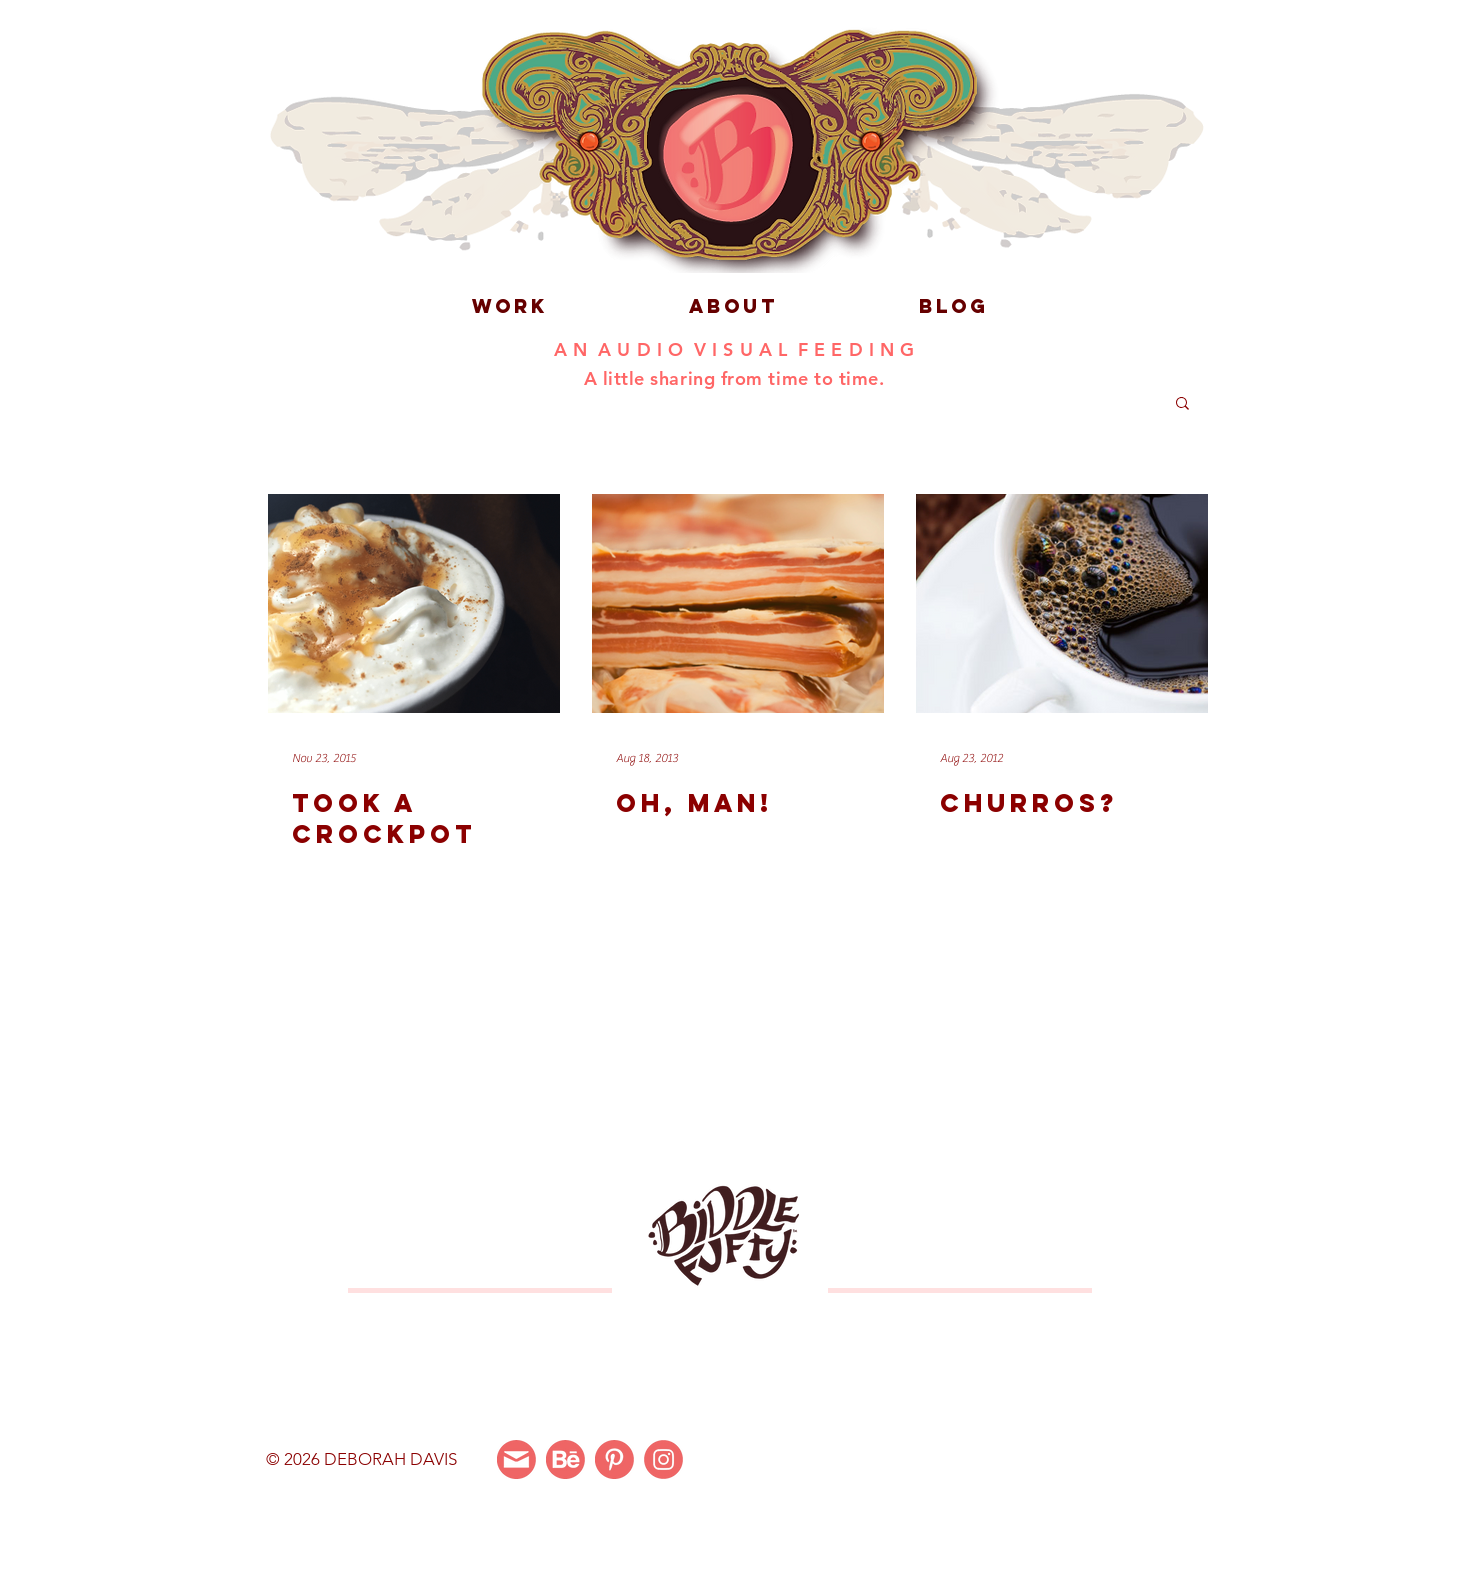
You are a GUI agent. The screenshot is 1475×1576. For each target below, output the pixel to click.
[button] (1182, 404)
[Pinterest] (614, 1459)
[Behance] (565, 1459)
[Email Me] (516, 1459)
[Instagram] (663, 1459)
